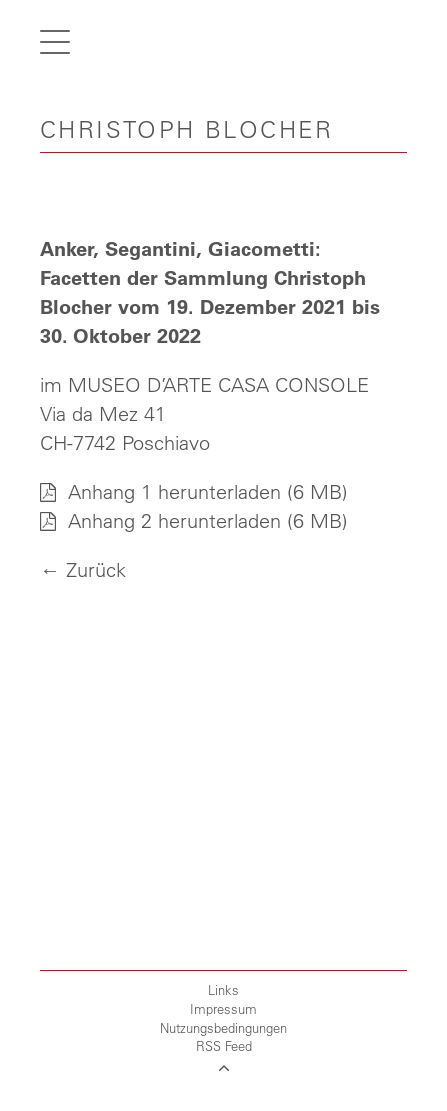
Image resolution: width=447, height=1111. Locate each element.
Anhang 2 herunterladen (160, 520)
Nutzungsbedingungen (223, 1027)
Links (223, 989)
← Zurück (83, 569)
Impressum (223, 1008)
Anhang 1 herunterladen (160, 491)
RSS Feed (224, 1045)
